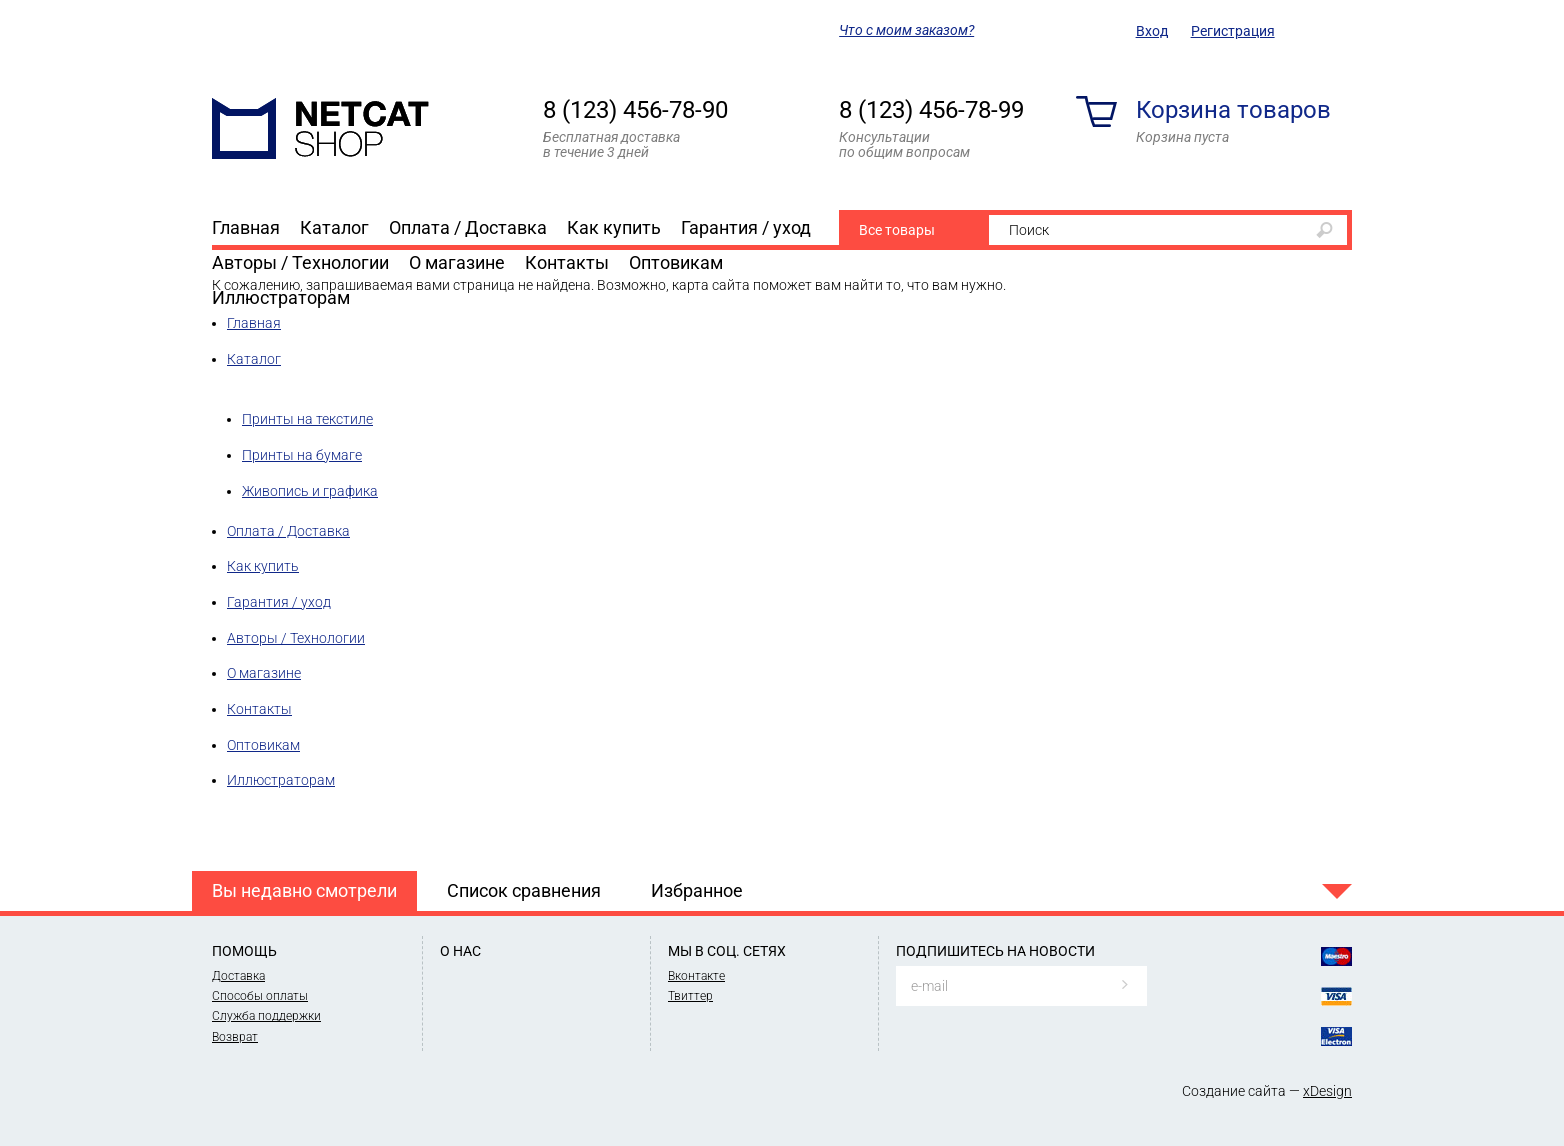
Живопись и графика (310, 491)
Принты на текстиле (307, 419)
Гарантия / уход (746, 227)
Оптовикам (676, 262)
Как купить (614, 227)
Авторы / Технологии (300, 262)
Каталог (334, 227)
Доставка (238, 976)
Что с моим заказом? (906, 30)
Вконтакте (696, 976)
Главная (246, 227)
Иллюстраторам (281, 297)
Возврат (235, 1037)
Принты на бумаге (302, 455)
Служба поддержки (266, 1016)
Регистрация (1233, 31)
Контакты (567, 262)
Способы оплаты (260, 996)
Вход (1152, 31)
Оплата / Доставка (468, 227)
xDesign (1327, 1091)
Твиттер (690, 996)
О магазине (457, 262)
